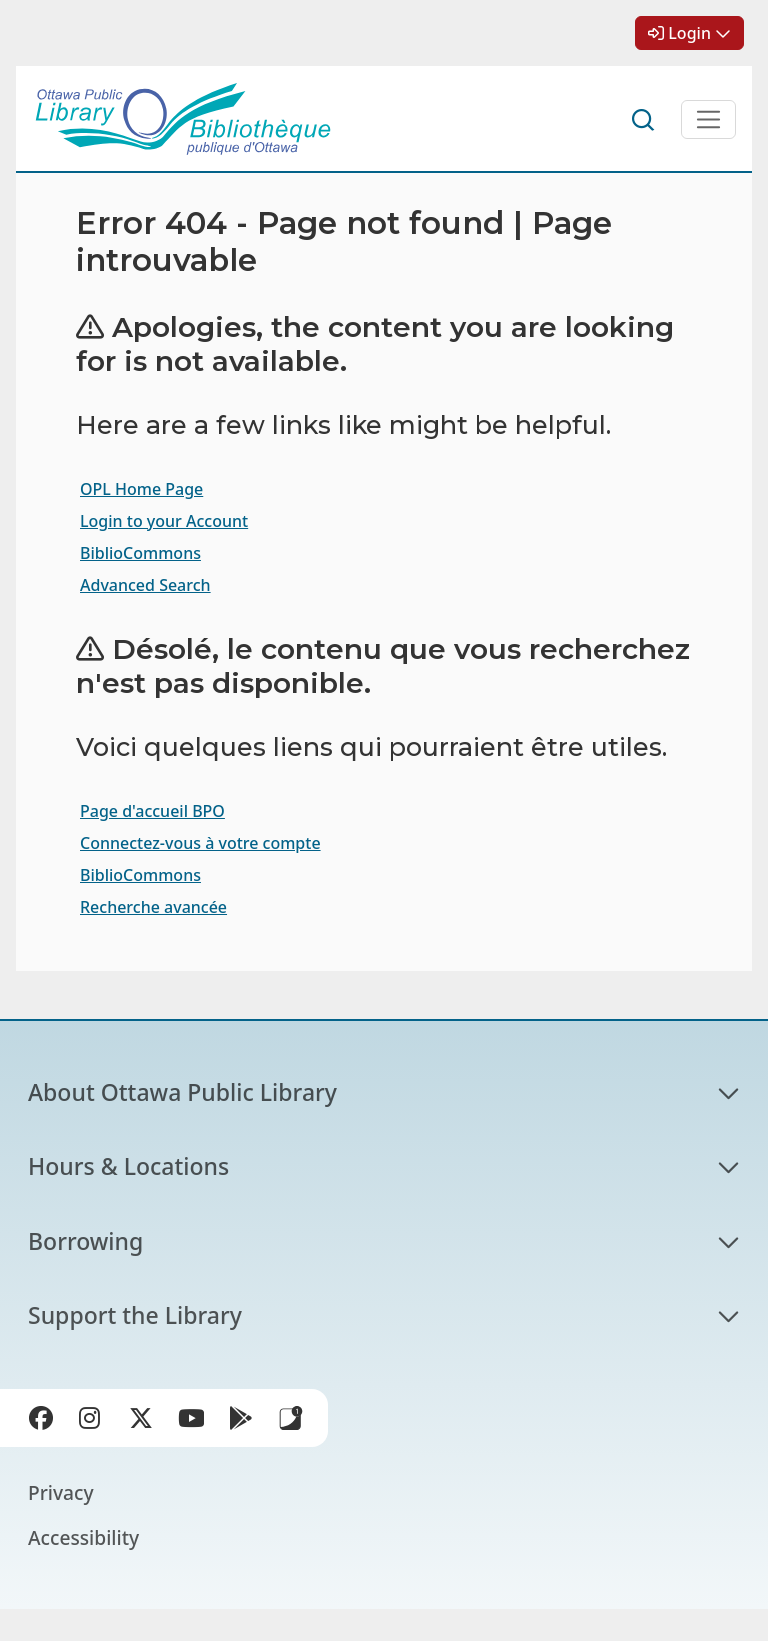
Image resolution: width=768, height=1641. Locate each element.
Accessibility (83, 1537)
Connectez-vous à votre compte (200, 843)
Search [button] (644, 120)
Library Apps (291, 1418)
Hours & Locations (128, 1166)
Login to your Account (164, 521)
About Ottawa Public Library (182, 1092)
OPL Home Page (141, 489)
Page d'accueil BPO (152, 811)
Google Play (245, 1422)
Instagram (95, 1422)
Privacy (61, 1492)
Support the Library (135, 1315)
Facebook (45, 1422)
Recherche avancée (153, 907)
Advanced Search (145, 585)
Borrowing (85, 1241)
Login (689, 33)
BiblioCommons (140, 553)
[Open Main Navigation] (708, 119)
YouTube (195, 1422)
